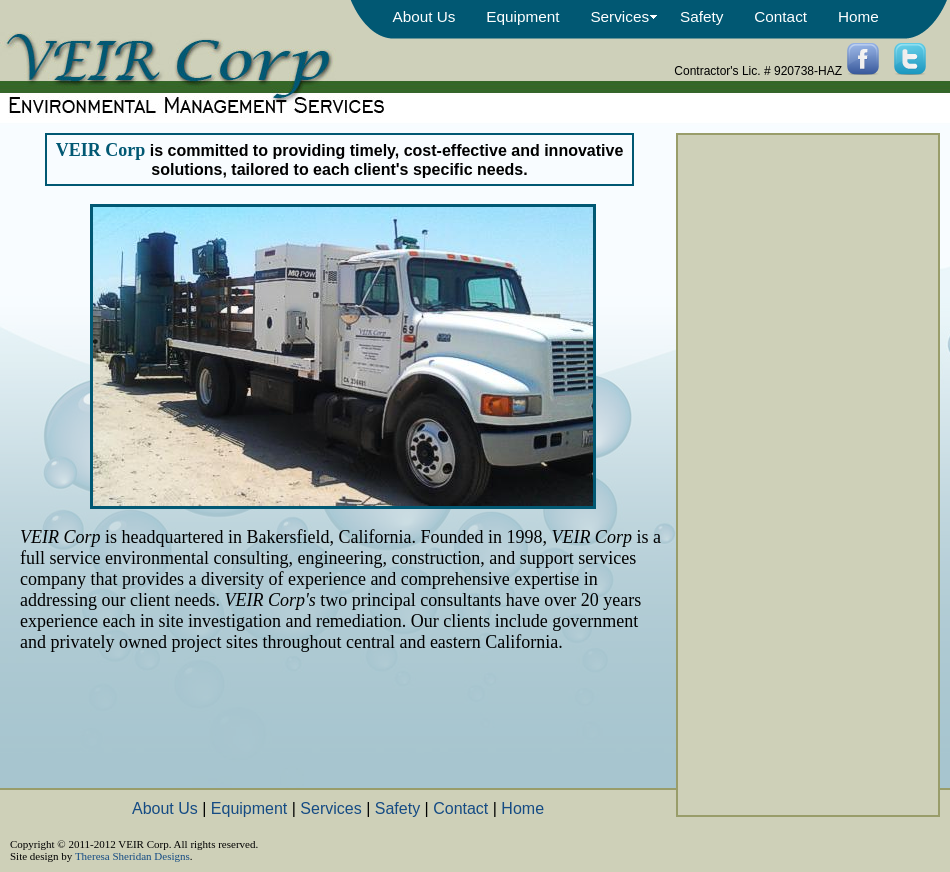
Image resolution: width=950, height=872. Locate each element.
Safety (701, 16)
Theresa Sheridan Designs (132, 856)
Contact (780, 16)
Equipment (522, 16)
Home (858, 16)
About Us (423, 16)
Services (619, 16)
